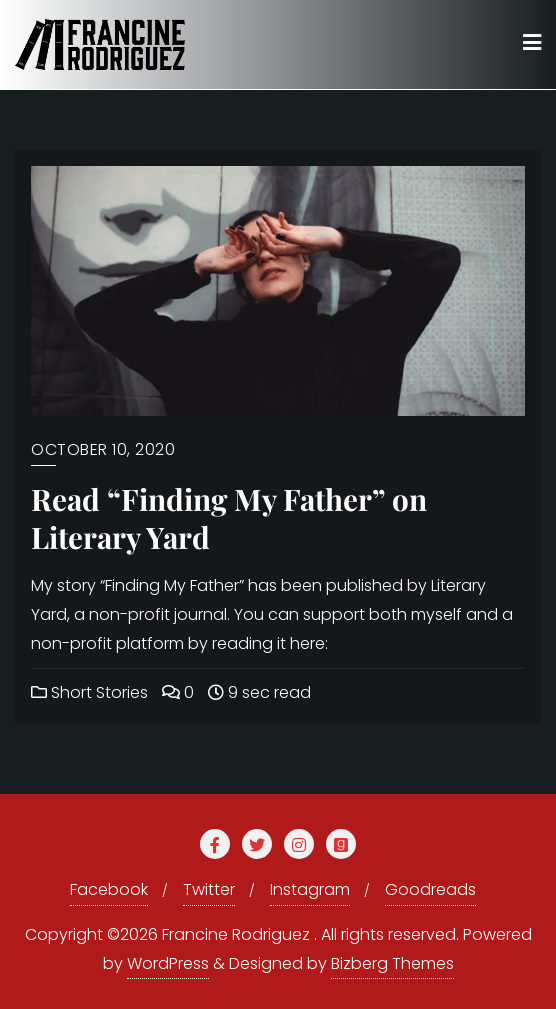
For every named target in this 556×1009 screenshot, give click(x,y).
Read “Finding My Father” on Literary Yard (229, 518)
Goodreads (430, 889)
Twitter (209, 889)
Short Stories (89, 692)
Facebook (109, 889)
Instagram (310, 889)
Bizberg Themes (392, 963)
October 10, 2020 (103, 449)
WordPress (168, 963)
